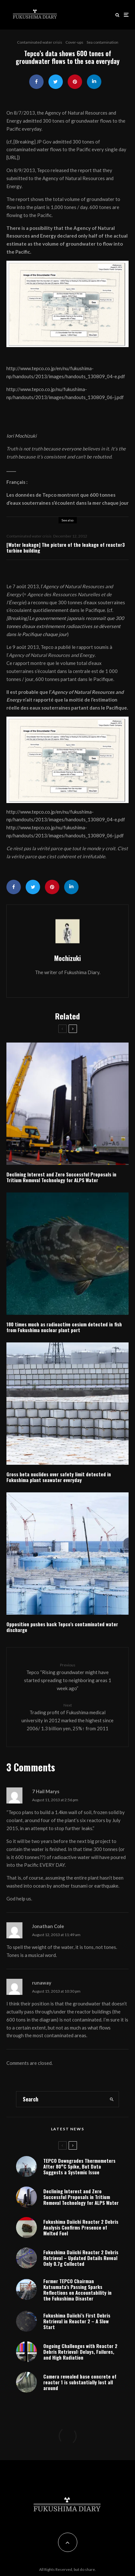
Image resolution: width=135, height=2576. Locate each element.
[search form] (60, 2099)
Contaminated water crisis (39, 42)
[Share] (36, 81)
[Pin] (75, 81)
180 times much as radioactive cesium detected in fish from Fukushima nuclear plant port (64, 1327)
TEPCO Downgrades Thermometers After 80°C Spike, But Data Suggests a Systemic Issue (79, 2166)
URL (12, 157)
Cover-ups (74, 42)
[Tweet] (55, 81)
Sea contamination (102, 42)
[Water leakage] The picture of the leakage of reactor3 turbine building (65, 547)
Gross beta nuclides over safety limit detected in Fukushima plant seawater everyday (58, 1477)
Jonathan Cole (48, 1926)
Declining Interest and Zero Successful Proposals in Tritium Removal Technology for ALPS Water (61, 1177)
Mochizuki (67, 958)
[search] (112, 2099)
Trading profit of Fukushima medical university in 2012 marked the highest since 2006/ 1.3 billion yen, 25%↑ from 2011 (67, 1716)
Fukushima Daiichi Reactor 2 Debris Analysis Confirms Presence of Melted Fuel (80, 2229)
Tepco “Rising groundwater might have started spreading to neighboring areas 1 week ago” (67, 1676)
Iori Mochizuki (21, 436)
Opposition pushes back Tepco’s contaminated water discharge (62, 1627)
